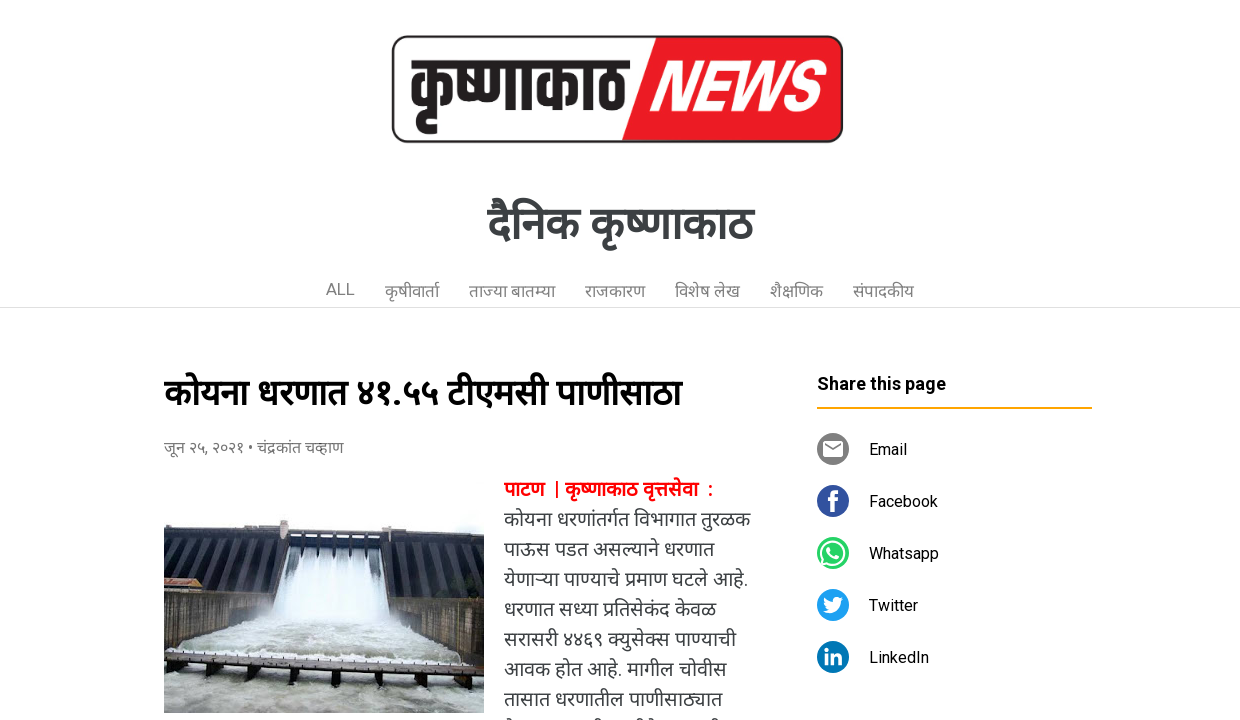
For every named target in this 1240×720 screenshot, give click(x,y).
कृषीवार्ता (412, 291)
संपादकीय (883, 291)
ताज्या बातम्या (512, 291)
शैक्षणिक (796, 291)
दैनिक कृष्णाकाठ (620, 224)
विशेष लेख (707, 291)
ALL (340, 289)
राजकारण (615, 291)
